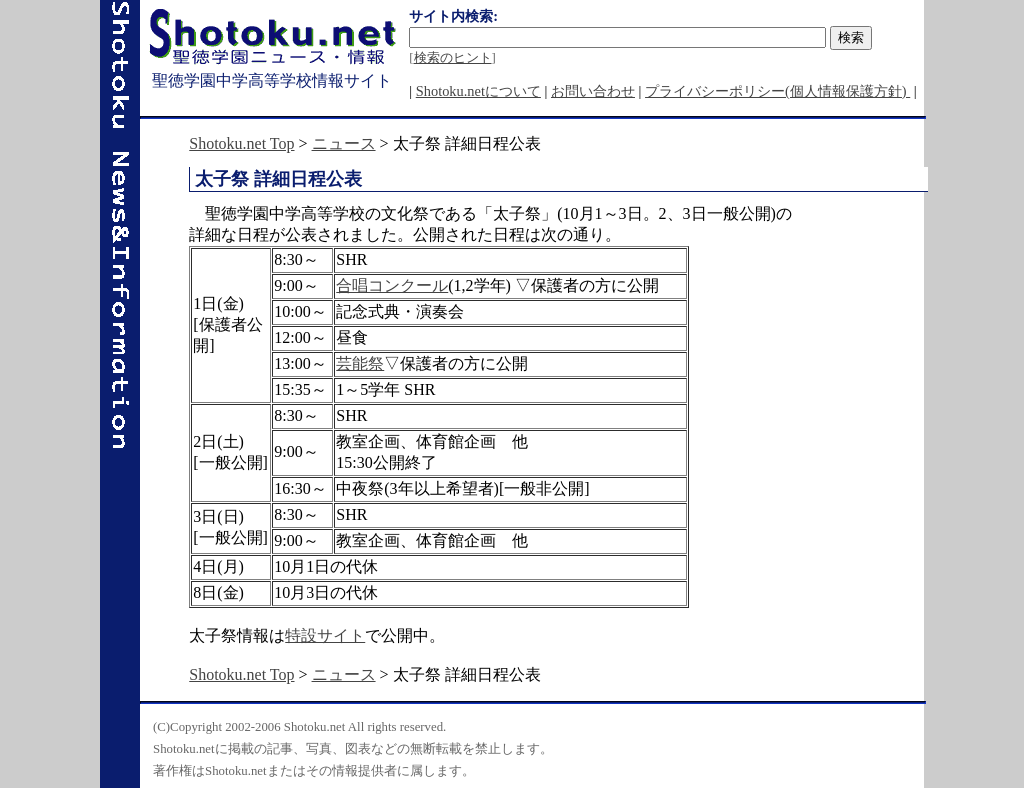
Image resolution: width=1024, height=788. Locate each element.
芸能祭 (360, 363)
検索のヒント (453, 58)
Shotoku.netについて (478, 91)
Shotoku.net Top (241, 143)
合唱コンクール (392, 285)
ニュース (344, 143)
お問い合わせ (593, 91)
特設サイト (325, 635)
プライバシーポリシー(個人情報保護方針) (777, 91)
